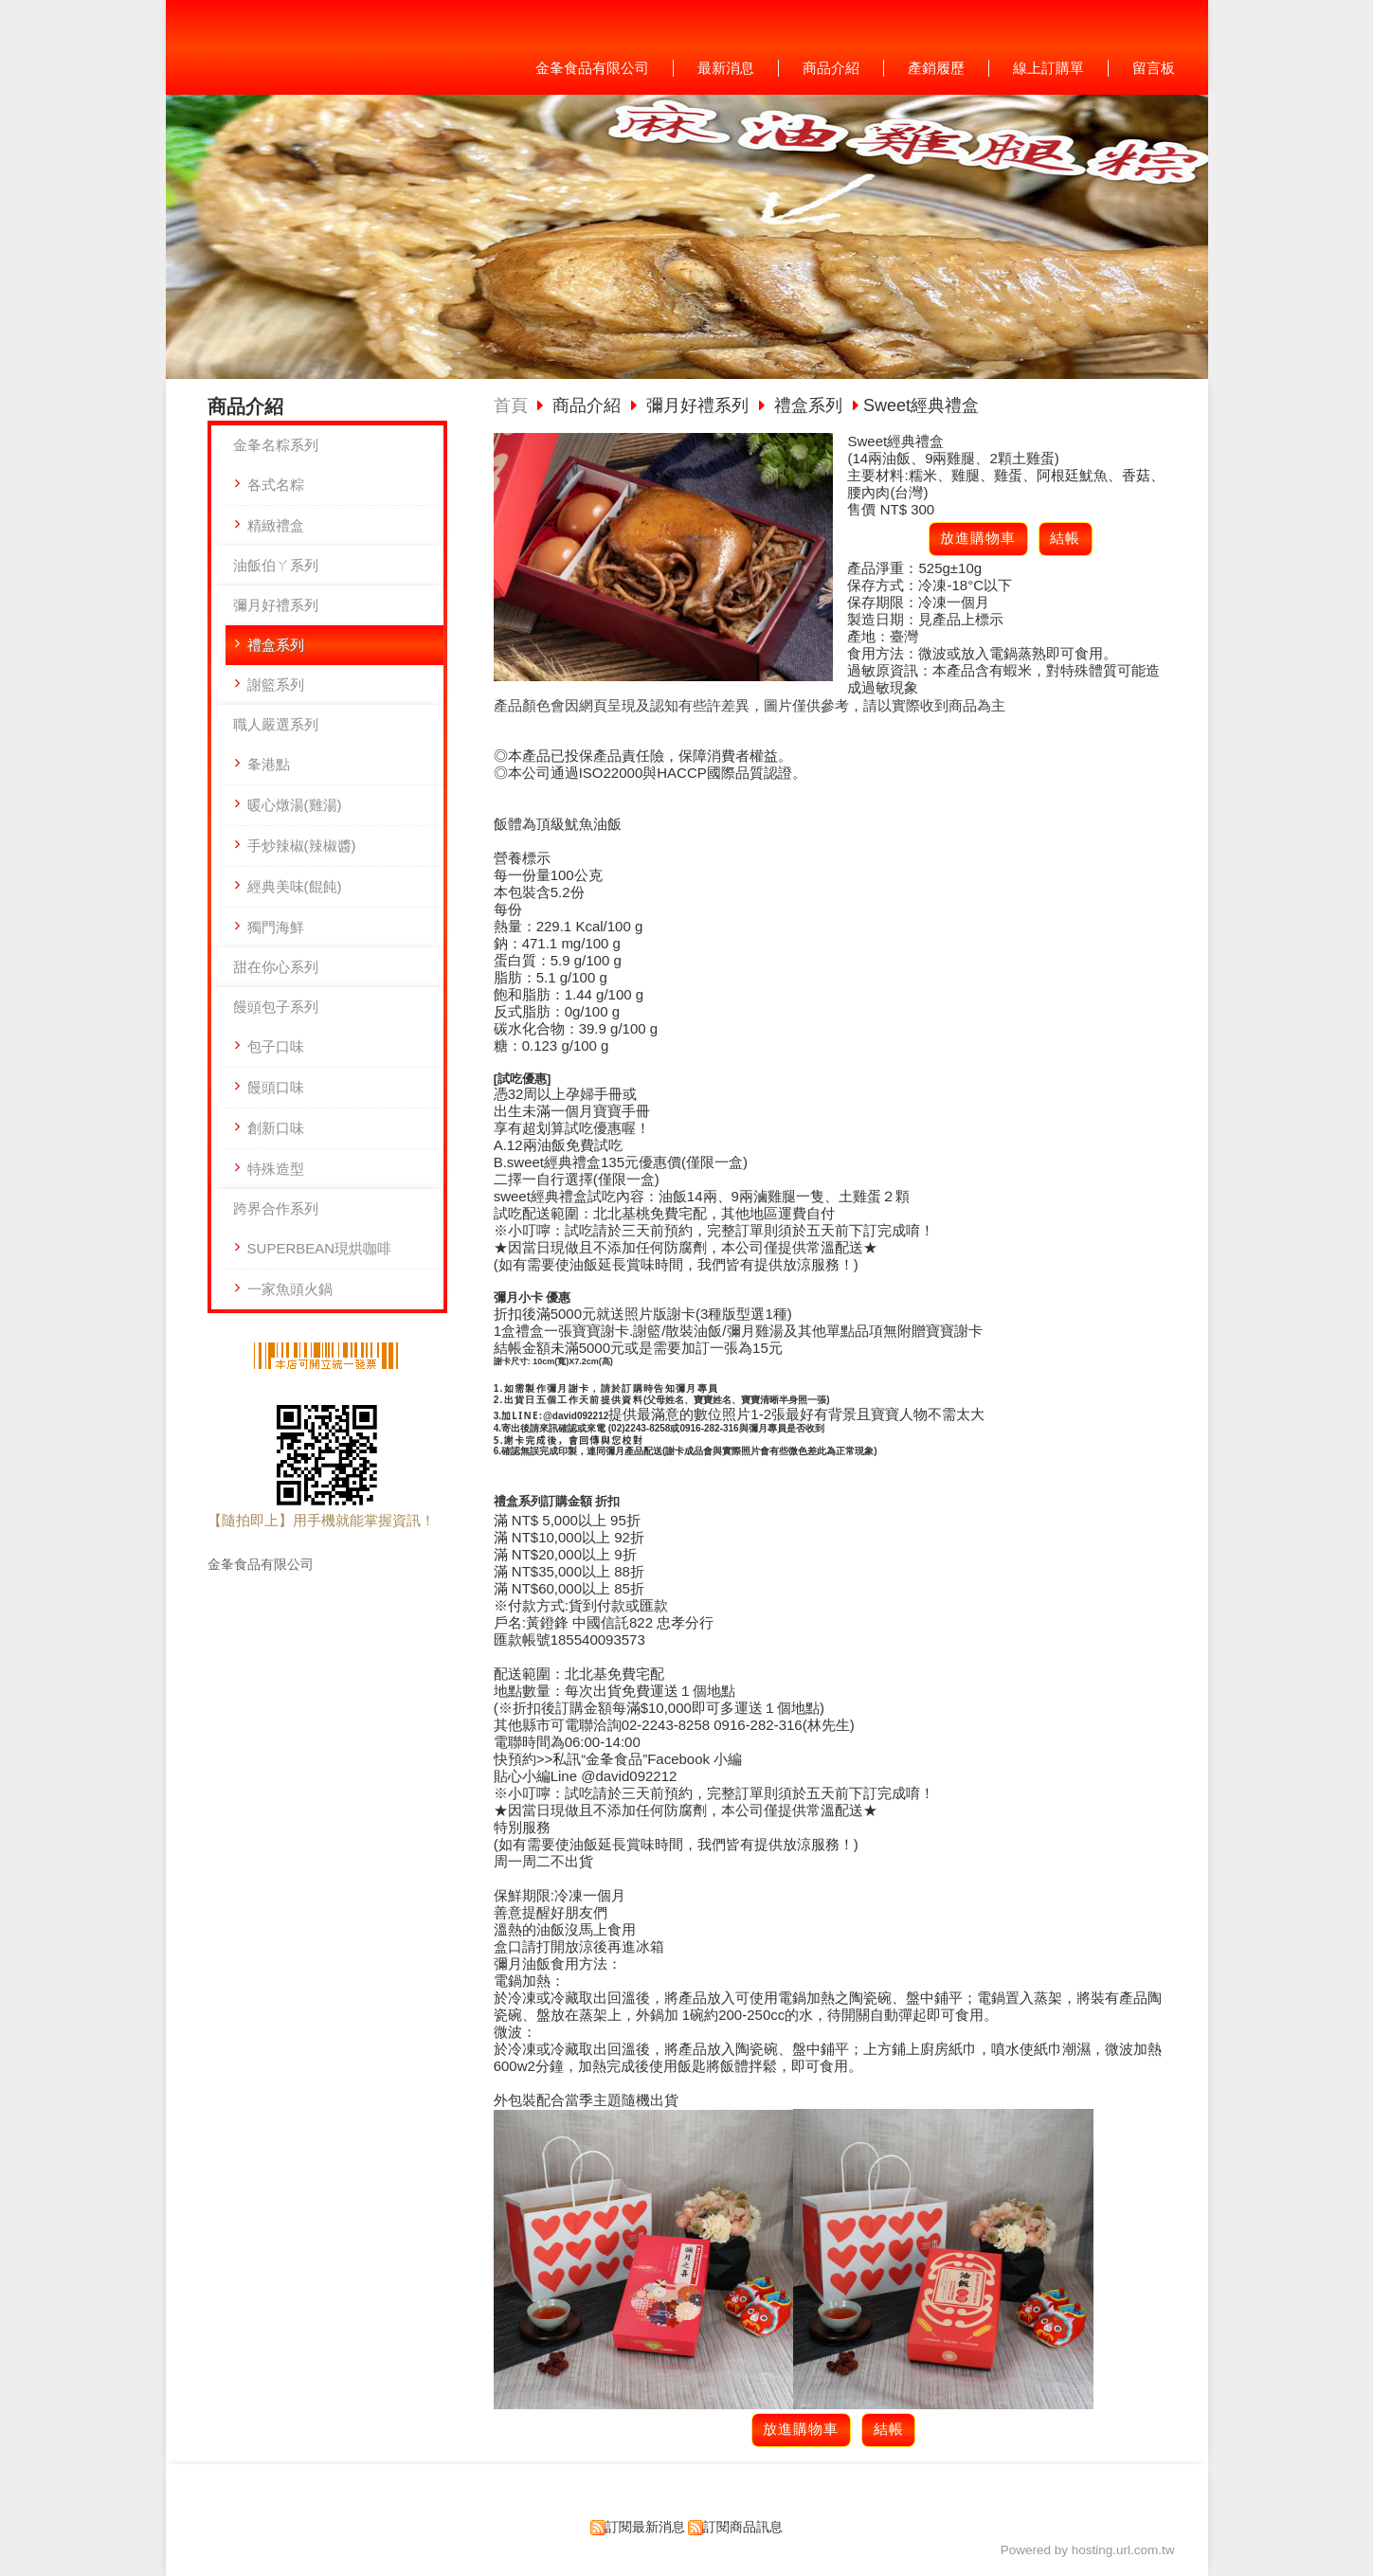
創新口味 (275, 1128)
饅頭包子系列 (275, 1007)
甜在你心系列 (275, 967)
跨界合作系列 (275, 1208)
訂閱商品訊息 (743, 2527)
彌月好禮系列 (275, 605)
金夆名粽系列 (275, 445)
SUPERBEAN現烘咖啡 (319, 1248)
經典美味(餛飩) (294, 886)
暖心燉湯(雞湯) (294, 805)
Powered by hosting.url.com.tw (1088, 2550)
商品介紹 (588, 405)
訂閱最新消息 (645, 2527)
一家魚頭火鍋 (290, 1289)
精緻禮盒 (275, 525)
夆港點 (268, 764)
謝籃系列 (275, 684)
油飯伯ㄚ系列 (275, 565)
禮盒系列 (275, 645)
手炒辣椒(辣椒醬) (301, 846)
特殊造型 (275, 1169)
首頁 (511, 405)
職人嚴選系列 (275, 724)
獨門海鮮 (275, 927)
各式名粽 (275, 485)
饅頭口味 (275, 1087)
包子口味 (275, 1046)
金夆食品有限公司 (261, 1565)
